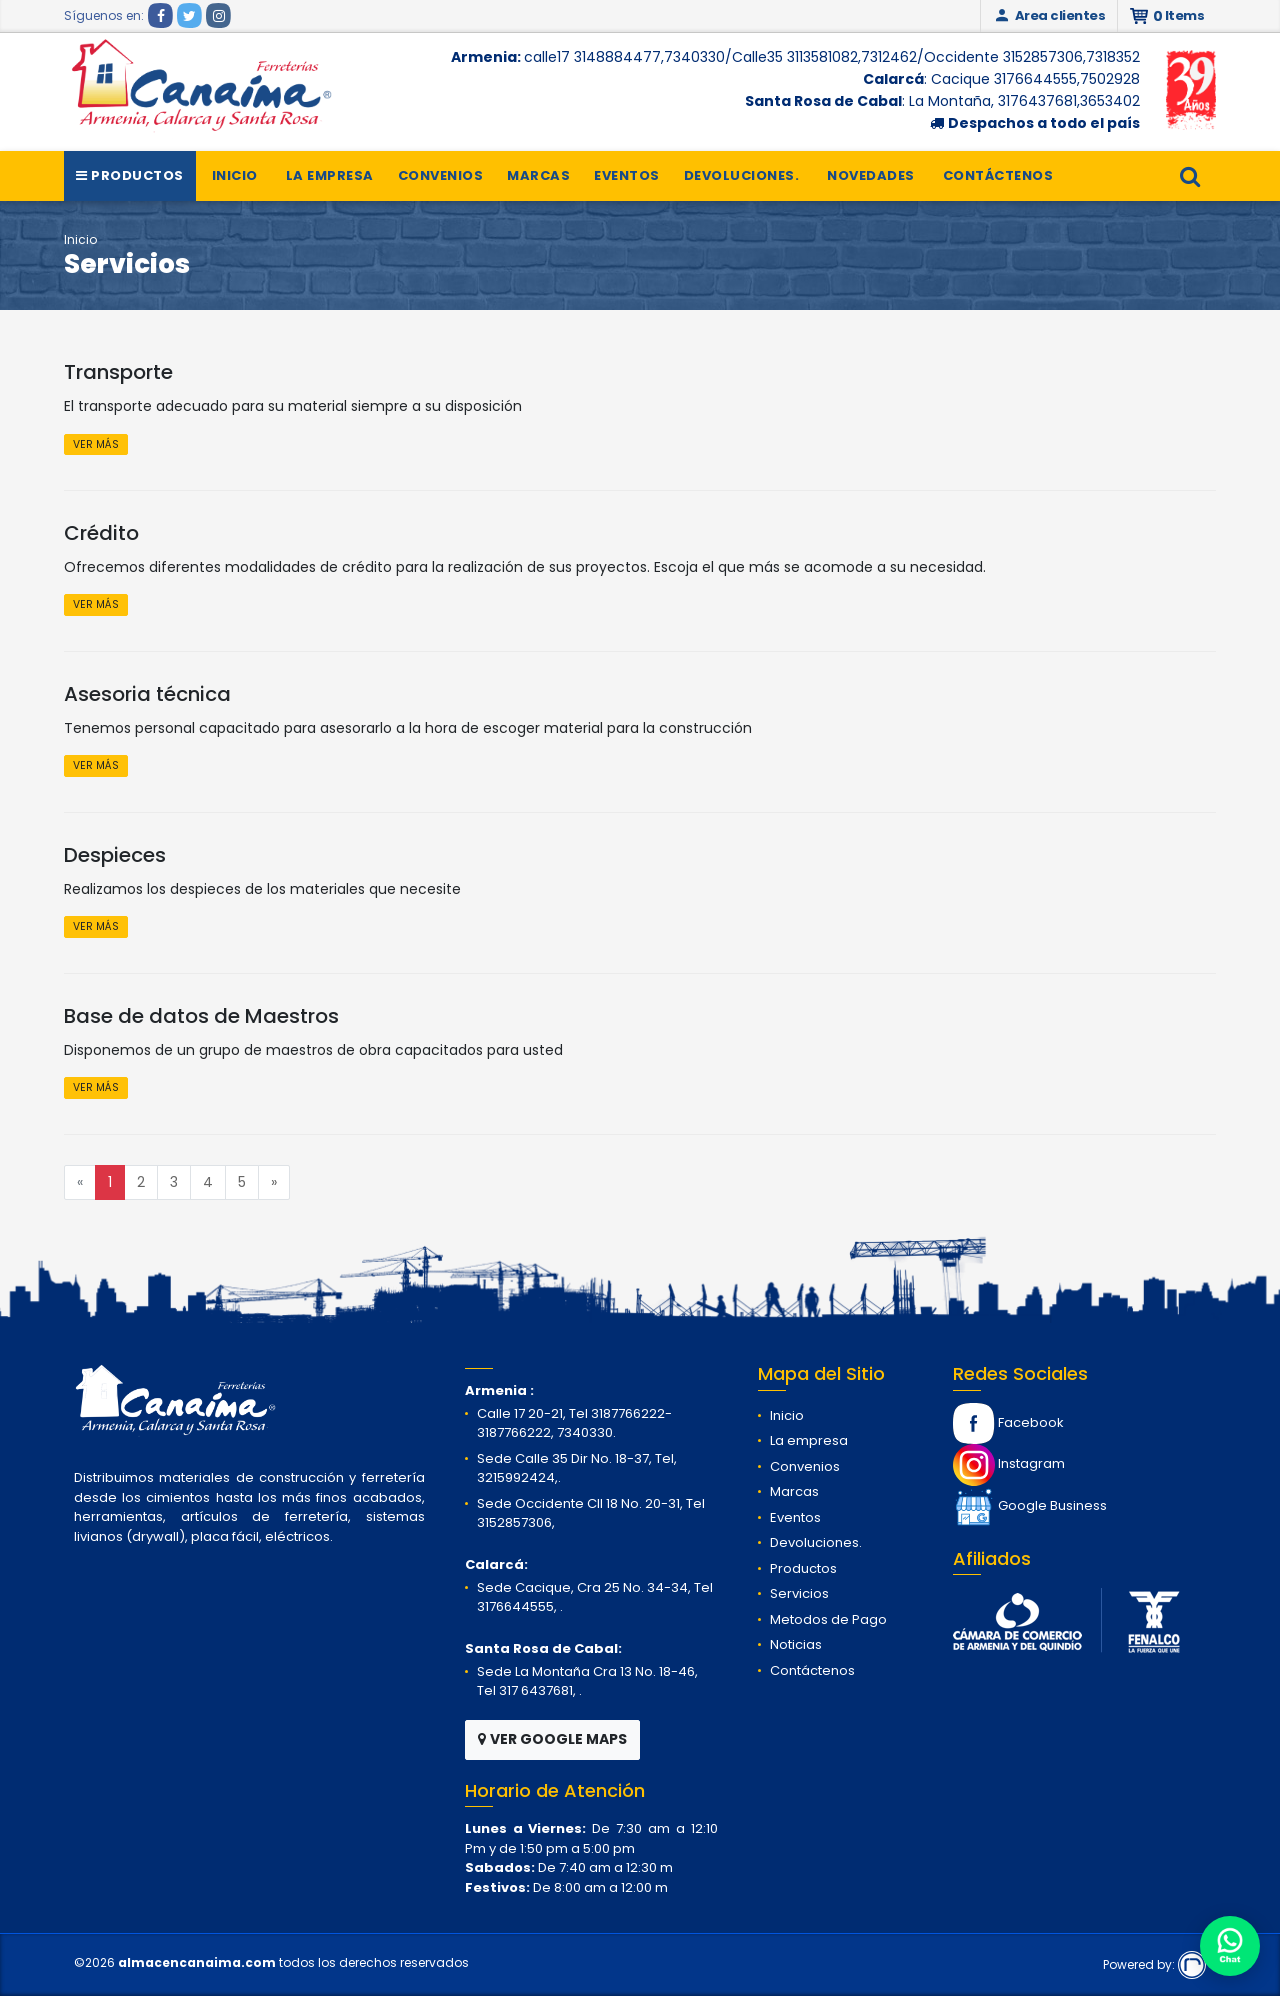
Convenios (441, 175)
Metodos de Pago (828, 1619)
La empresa (330, 175)
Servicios (799, 1593)
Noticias (796, 1644)
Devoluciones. (742, 175)
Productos (130, 175)
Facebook (1008, 1422)
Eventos (627, 175)
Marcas (538, 175)
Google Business (1030, 1505)
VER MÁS (96, 444)
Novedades (871, 175)
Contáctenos (998, 175)
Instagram (1009, 1463)
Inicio (235, 175)
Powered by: (1154, 1964)
